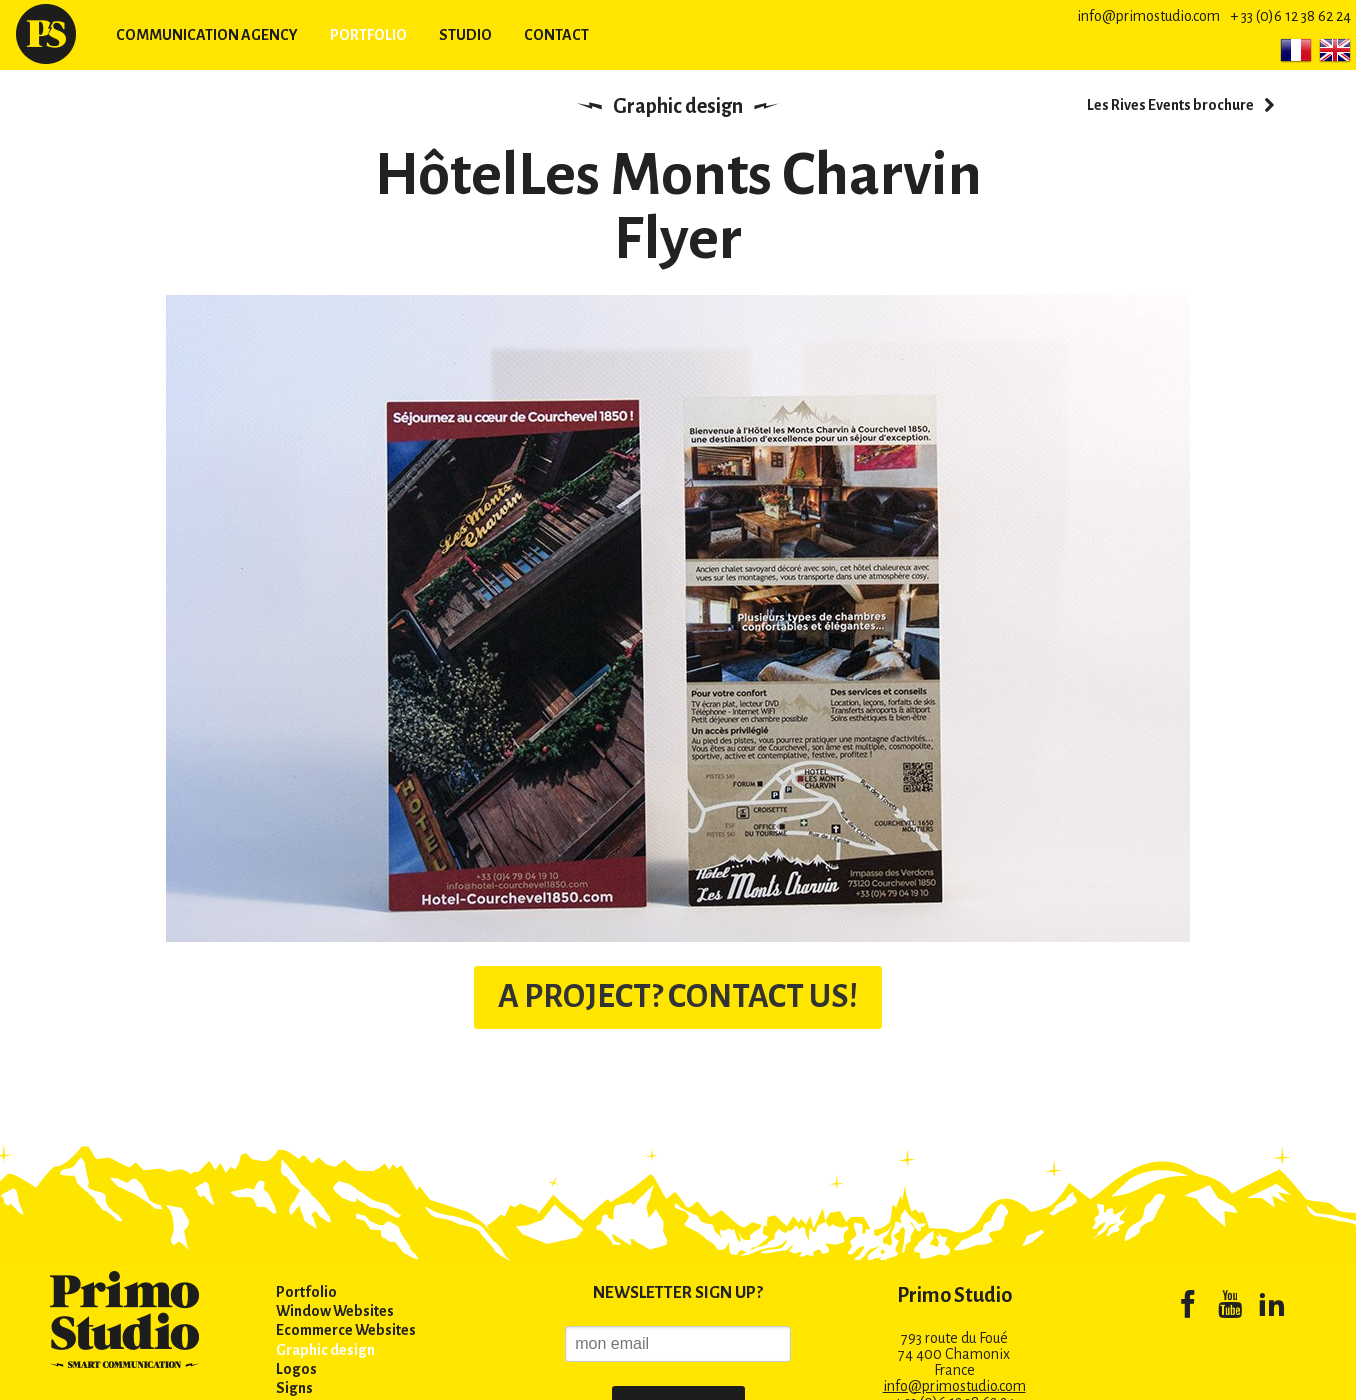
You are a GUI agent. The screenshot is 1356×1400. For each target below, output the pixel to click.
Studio (465, 35)
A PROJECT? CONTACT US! (678, 996)
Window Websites (335, 1311)
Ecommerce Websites (346, 1330)
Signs (294, 1388)
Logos (296, 1369)
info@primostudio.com (1148, 16)
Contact (556, 35)
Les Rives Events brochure (1170, 105)
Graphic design (678, 106)
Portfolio (368, 35)
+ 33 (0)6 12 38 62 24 (1290, 16)
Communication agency (207, 35)
